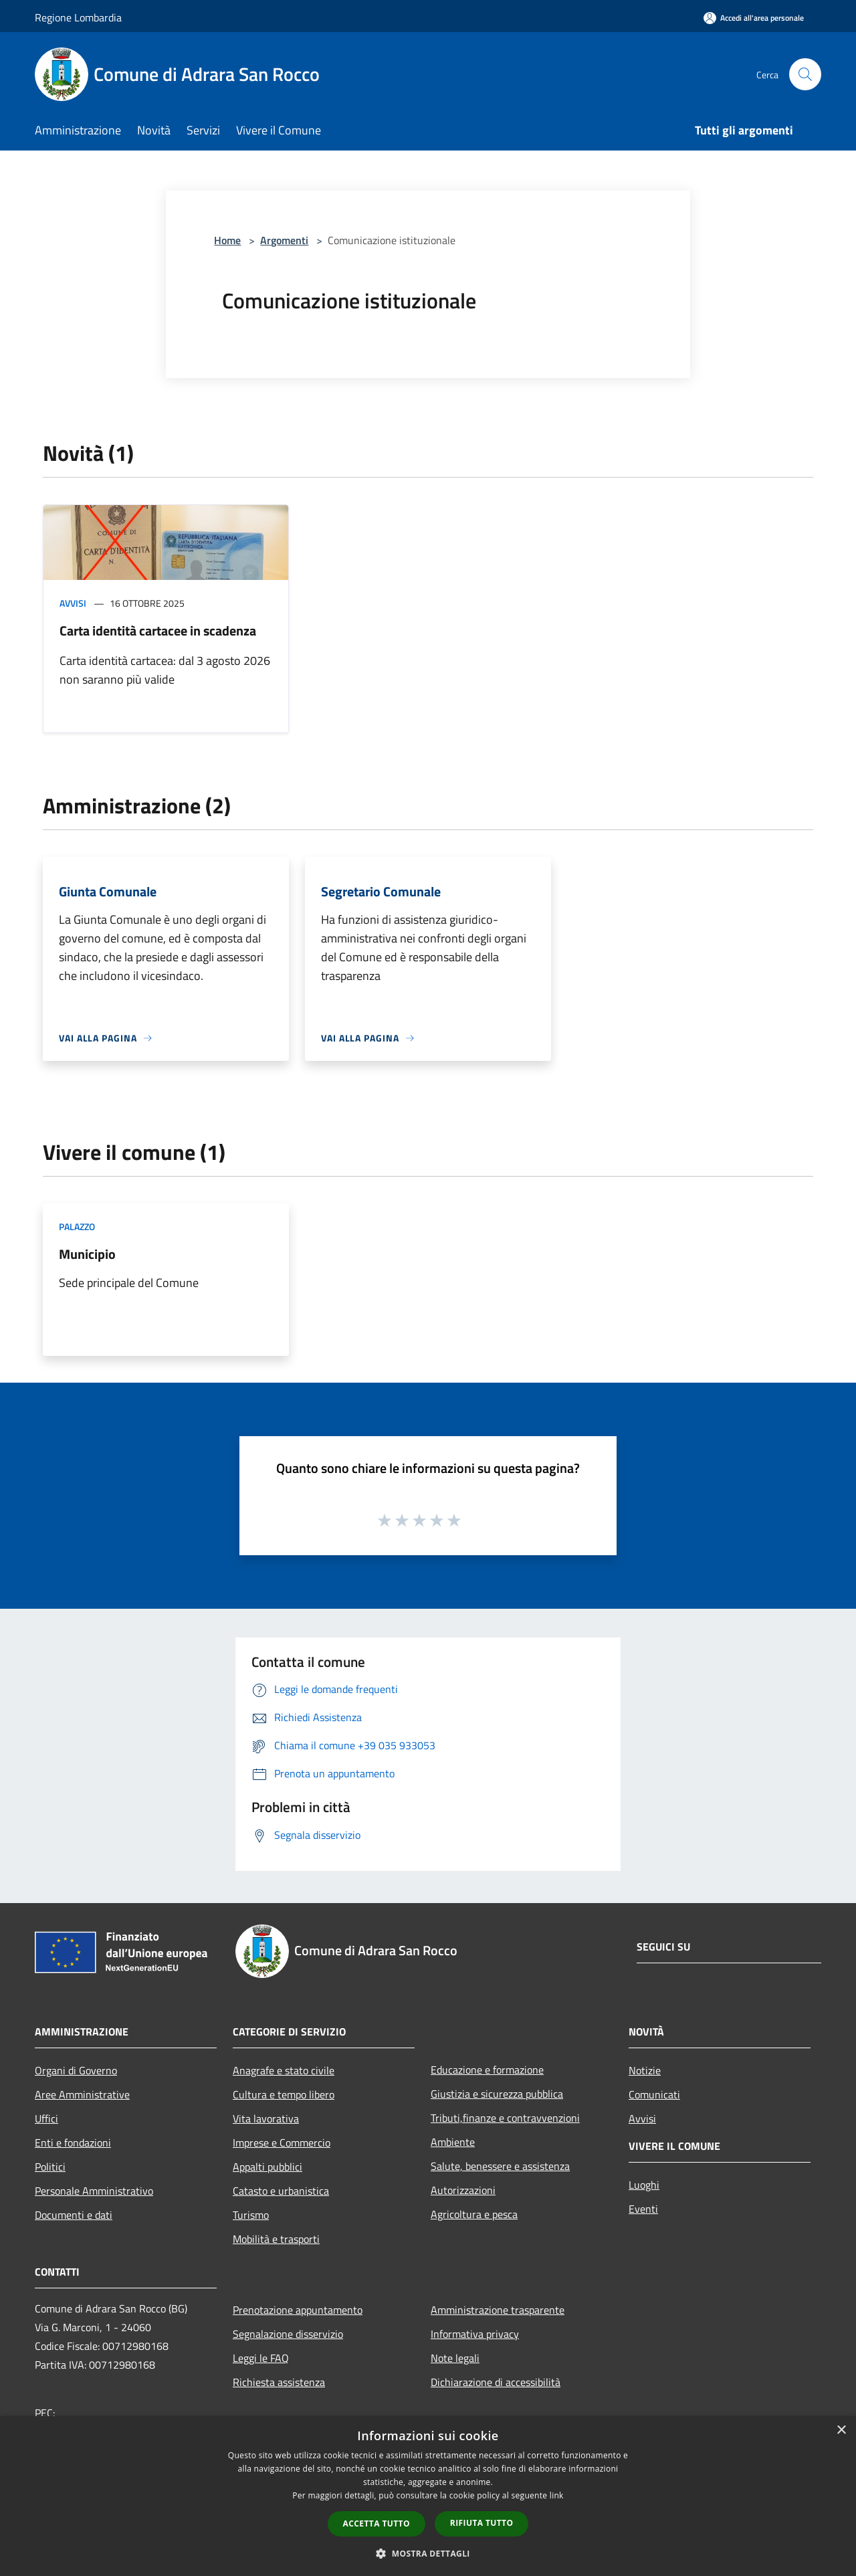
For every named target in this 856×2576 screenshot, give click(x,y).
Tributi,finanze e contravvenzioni (505, 2118)
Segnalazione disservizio (288, 2334)
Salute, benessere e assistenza (500, 2166)
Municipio (87, 1254)
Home (227, 240)
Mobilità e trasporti (276, 2239)
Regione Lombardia (78, 17)
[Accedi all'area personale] (753, 17)
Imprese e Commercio (281, 2143)
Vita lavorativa (266, 2118)
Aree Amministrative (82, 2094)
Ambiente (453, 2142)
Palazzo (77, 1226)
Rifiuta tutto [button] (482, 2523)
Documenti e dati (73, 2215)
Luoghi (644, 2185)
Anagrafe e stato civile (283, 2070)
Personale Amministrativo (94, 2191)
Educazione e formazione (487, 2070)
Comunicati (654, 2094)
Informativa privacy (475, 2334)
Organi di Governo (76, 2070)
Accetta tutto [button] (376, 2523)
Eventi (643, 2209)
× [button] (841, 2430)
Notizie (645, 2070)
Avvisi (73, 603)
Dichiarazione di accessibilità (495, 2382)
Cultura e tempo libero (283, 2094)
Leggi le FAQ (261, 2358)
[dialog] (428, 2496)
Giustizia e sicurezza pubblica (497, 2094)
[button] (428, 2553)
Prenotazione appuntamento (297, 2310)
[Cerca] (805, 74)
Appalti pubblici (267, 2167)
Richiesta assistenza (279, 2382)
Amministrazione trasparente (497, 2310)
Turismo (251, 2215)
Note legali (455, 2358)
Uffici (46, 2118)
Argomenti (284, 240)
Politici (50, 2167)
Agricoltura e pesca (474, 2214)
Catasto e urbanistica (281, 2191)
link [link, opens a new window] (557, 2495)
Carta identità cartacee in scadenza (158, 630)
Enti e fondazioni (73, 2143)
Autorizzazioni (463, 2190)
